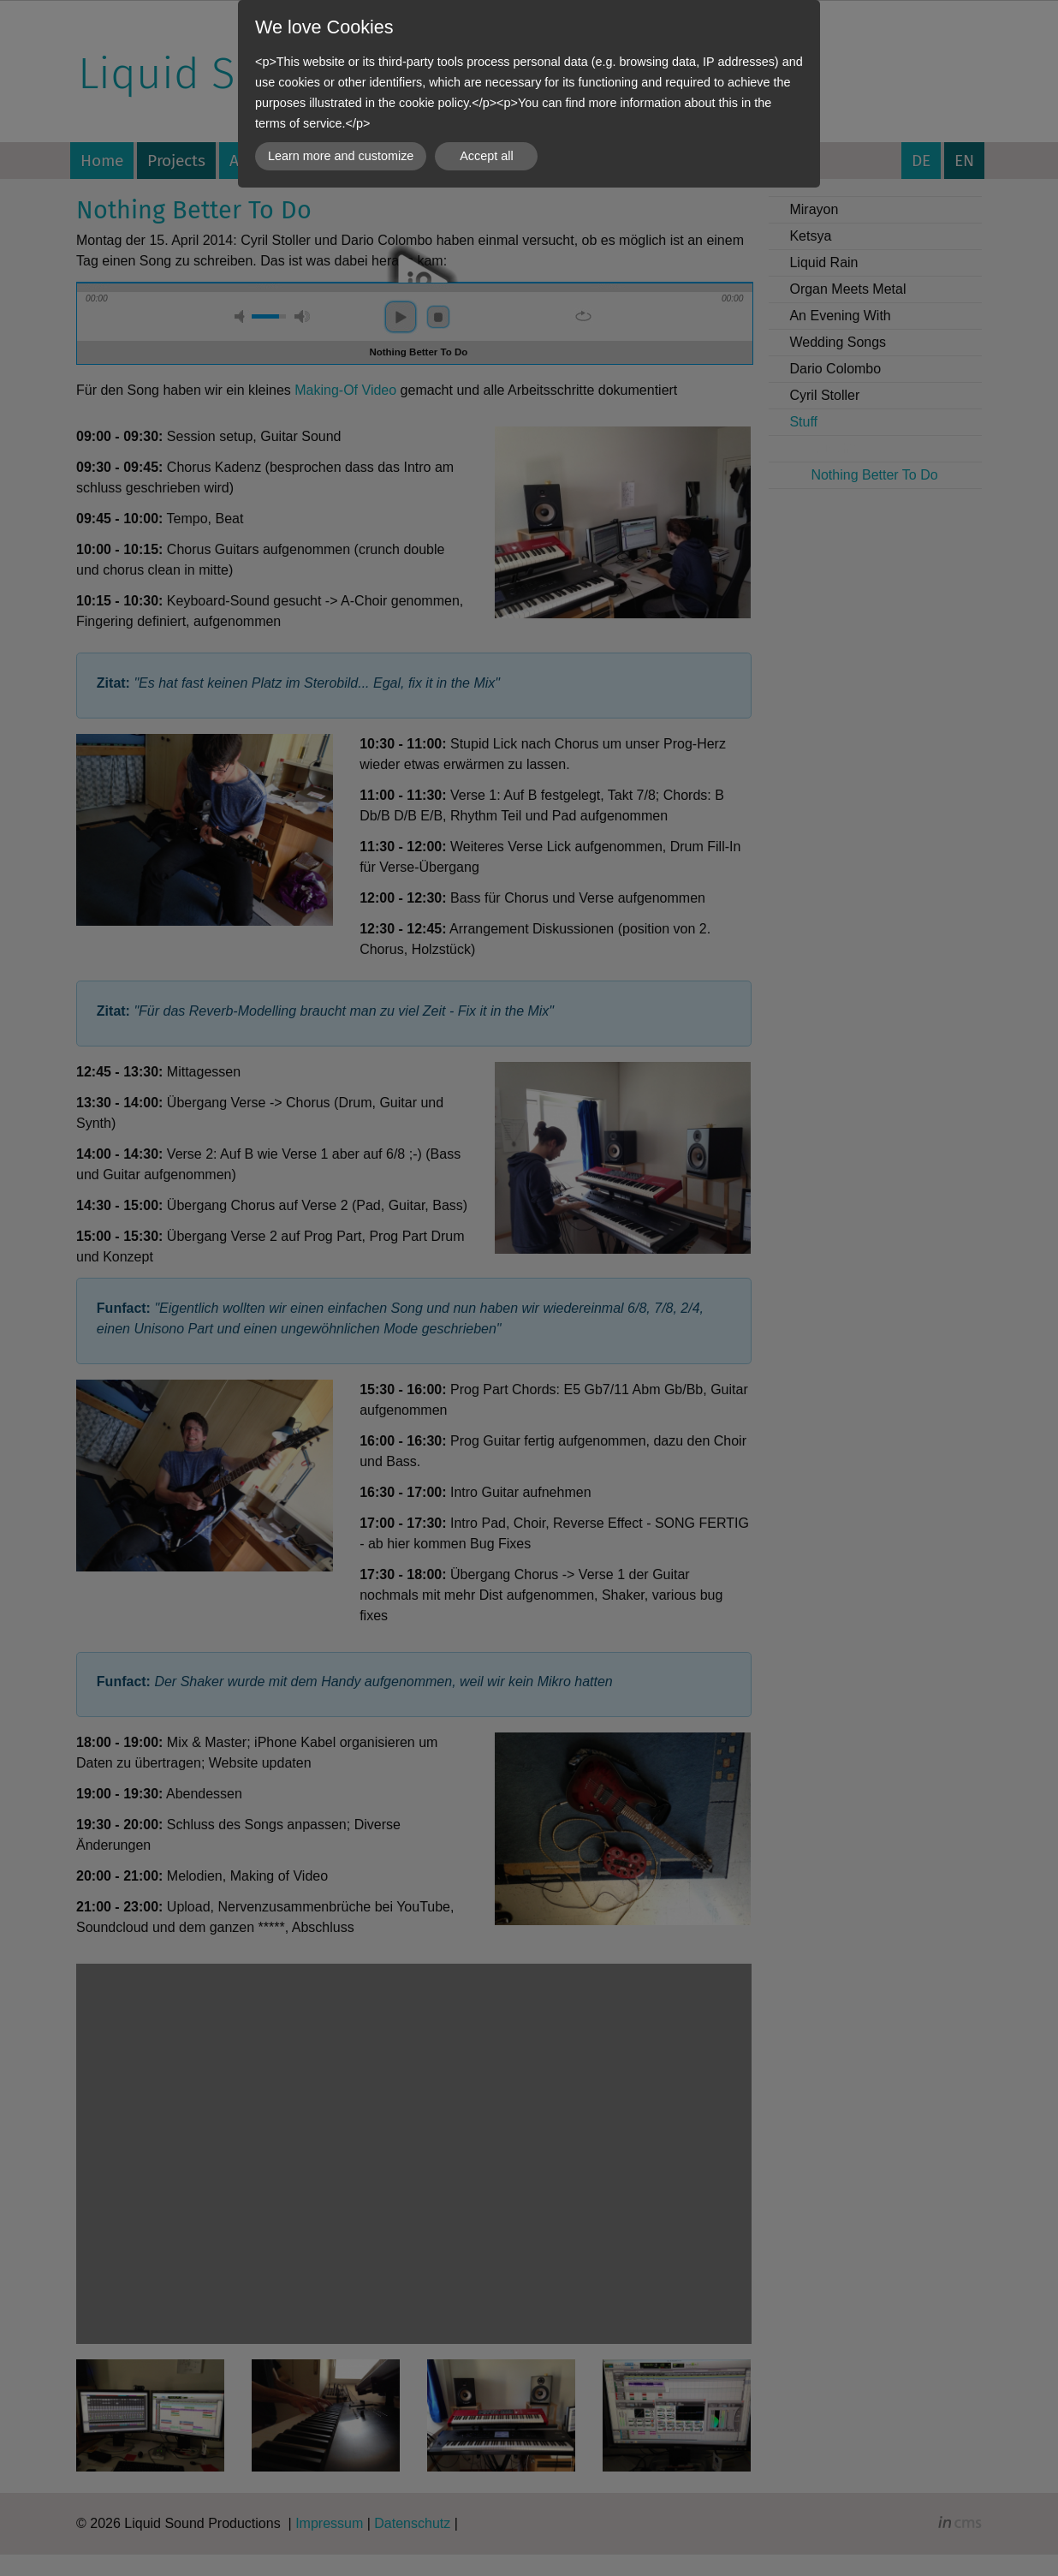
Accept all (486, 156)
